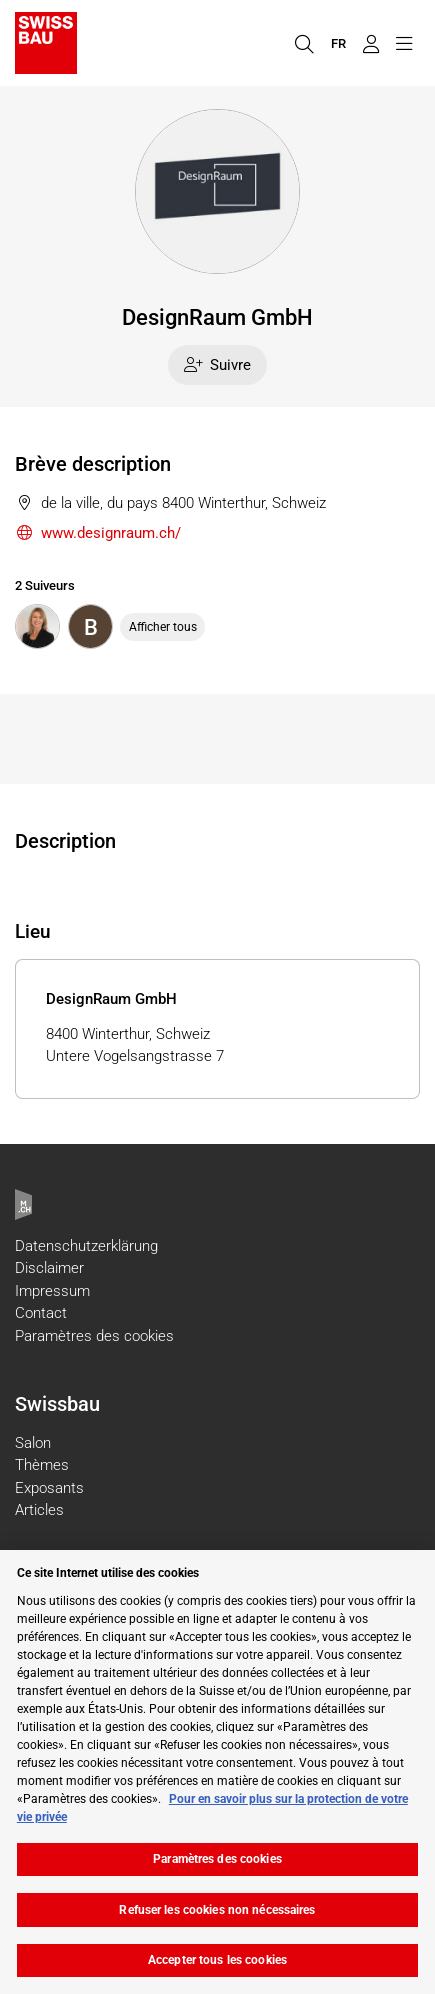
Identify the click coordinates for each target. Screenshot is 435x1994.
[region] (217, 1772)
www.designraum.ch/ (98, 533)
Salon (33, 1443)
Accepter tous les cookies (217, 1960)
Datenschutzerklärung (86, 1246)
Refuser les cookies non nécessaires (217, 1910)
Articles (39, 1510)
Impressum (52, 1291)
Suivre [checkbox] (218, 365)
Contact (41, 1313)
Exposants (49, 1488)
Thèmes (42, 1465)
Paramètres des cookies (94, 1336)
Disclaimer (49, 1268)
